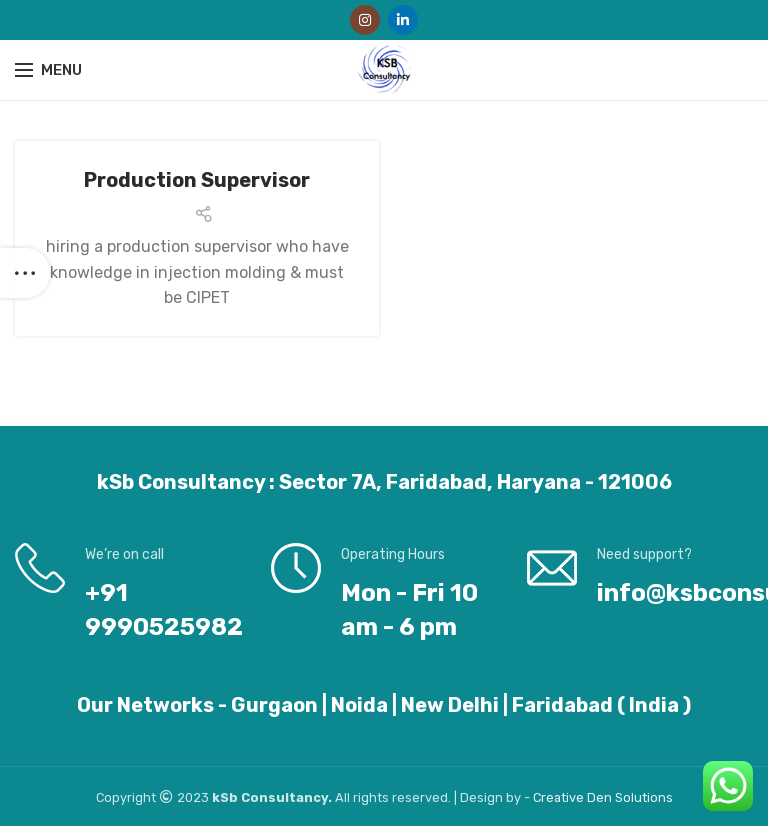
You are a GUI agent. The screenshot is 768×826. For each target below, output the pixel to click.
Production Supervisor (197, 180)
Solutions (644, 797)
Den (601, 797)
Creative (560, 797)
